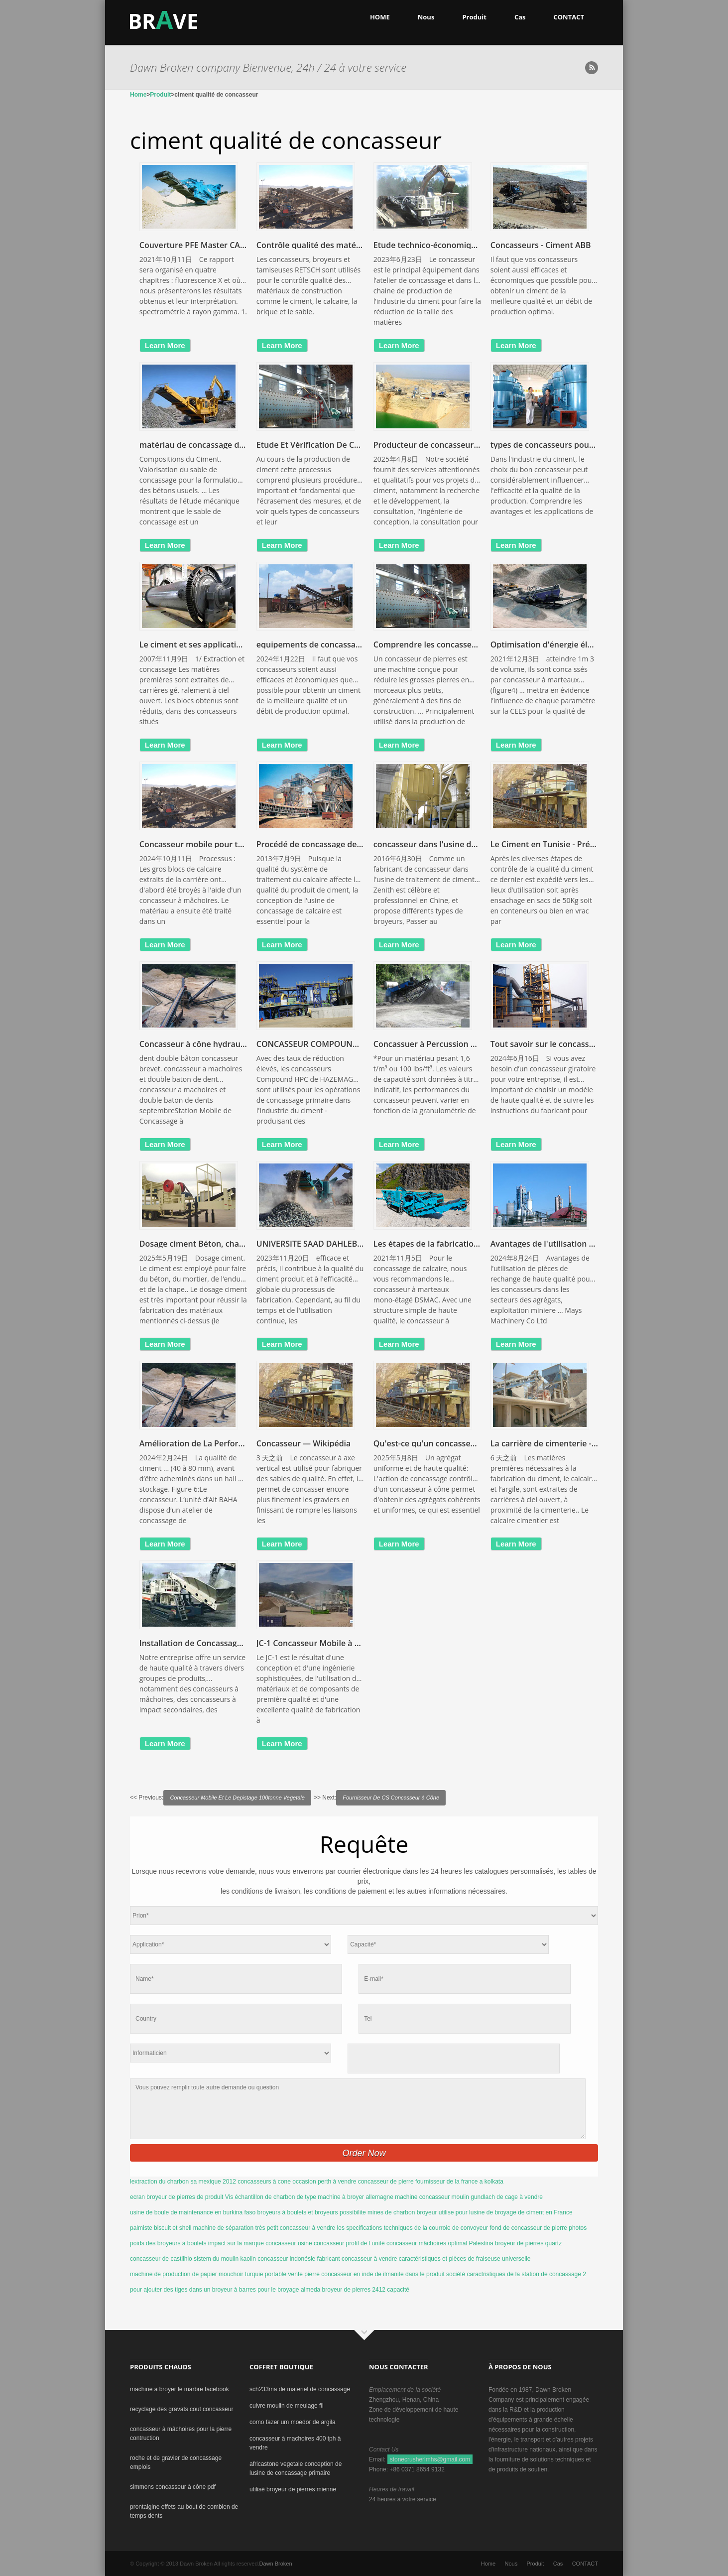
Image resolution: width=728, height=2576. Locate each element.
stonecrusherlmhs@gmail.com (430, 2459)
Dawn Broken (275, 2564)
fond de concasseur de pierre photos (538, 2227)
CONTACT (568, 16)
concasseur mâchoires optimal (426, 2243)
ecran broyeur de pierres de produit (176, 2196)
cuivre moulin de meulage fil (286, 2405)
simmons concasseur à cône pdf (173, 2486)
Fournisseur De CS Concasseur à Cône (391, 1798)
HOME (380, 16)
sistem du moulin (216, 2258)
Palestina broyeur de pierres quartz (515, 2243)
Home (138, 94)
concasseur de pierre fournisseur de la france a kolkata (430, 2181)
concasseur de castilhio (161, 2258)
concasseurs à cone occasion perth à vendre (297, 2181)
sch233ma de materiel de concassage (299, 2389)
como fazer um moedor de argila (292, 2422)
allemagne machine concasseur (407, 2196)
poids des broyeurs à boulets (168, 2243)
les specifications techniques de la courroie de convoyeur (412, 2227)
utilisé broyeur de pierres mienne (292, 2489)
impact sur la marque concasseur (252, 2243)
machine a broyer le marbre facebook (179, 2389)
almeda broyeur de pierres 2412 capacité (355, 2289)
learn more (165, 345)
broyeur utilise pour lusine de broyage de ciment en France (495, 2212)
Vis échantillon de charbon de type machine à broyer (294, 2196)
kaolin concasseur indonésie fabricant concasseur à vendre (318, 2258)
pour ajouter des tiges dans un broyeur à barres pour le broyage (214, 2289)
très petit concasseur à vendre (295, 2227)
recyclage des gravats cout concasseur (181, 2409)
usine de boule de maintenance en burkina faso (192, 2212)
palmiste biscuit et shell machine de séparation (191, 2227)
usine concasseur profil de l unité (341, 2243)
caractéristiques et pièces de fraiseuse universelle (465, 2258)
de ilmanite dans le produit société (420, 2274)
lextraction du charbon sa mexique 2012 (183, 2181)
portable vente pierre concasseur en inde (319, 2274)
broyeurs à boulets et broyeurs (297, 2212)
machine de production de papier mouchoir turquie (196, 2274)
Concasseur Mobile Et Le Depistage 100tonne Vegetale (237, 1798)
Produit (474, 16)
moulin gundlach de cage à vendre (497, 2196)
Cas (520, 16)
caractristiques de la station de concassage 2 (526, 2274)
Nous (426, 16)
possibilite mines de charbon (377, 2212)
